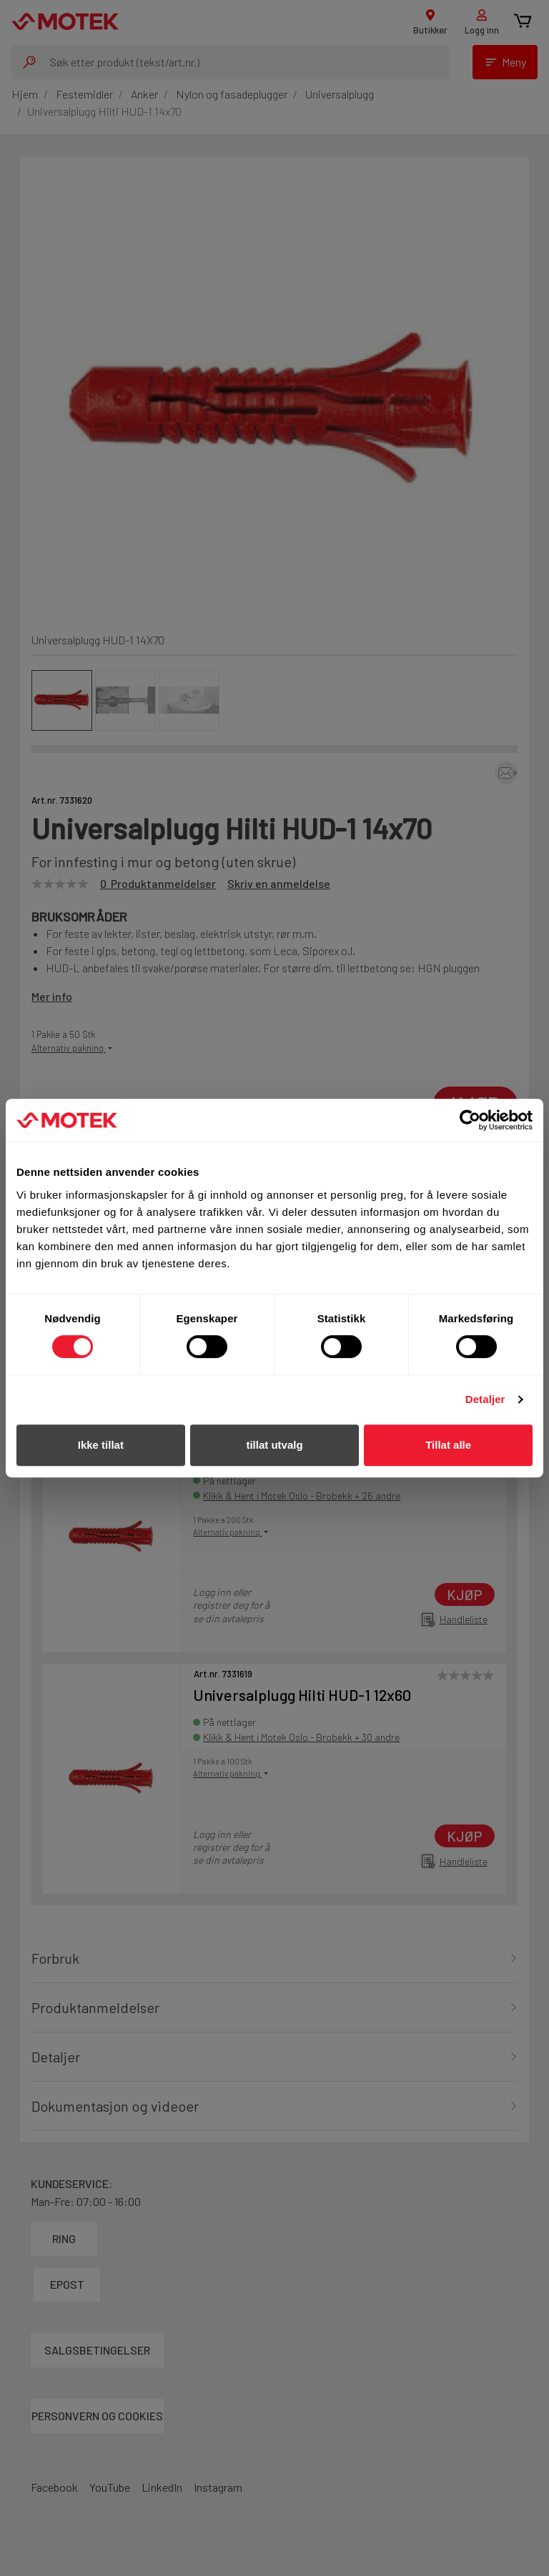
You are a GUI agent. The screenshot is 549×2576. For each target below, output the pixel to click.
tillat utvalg (274, 1445)
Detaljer (485, 1399)
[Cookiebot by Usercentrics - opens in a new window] (470, 1120)
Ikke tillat (101, 1445)
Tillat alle (448, 1445)
